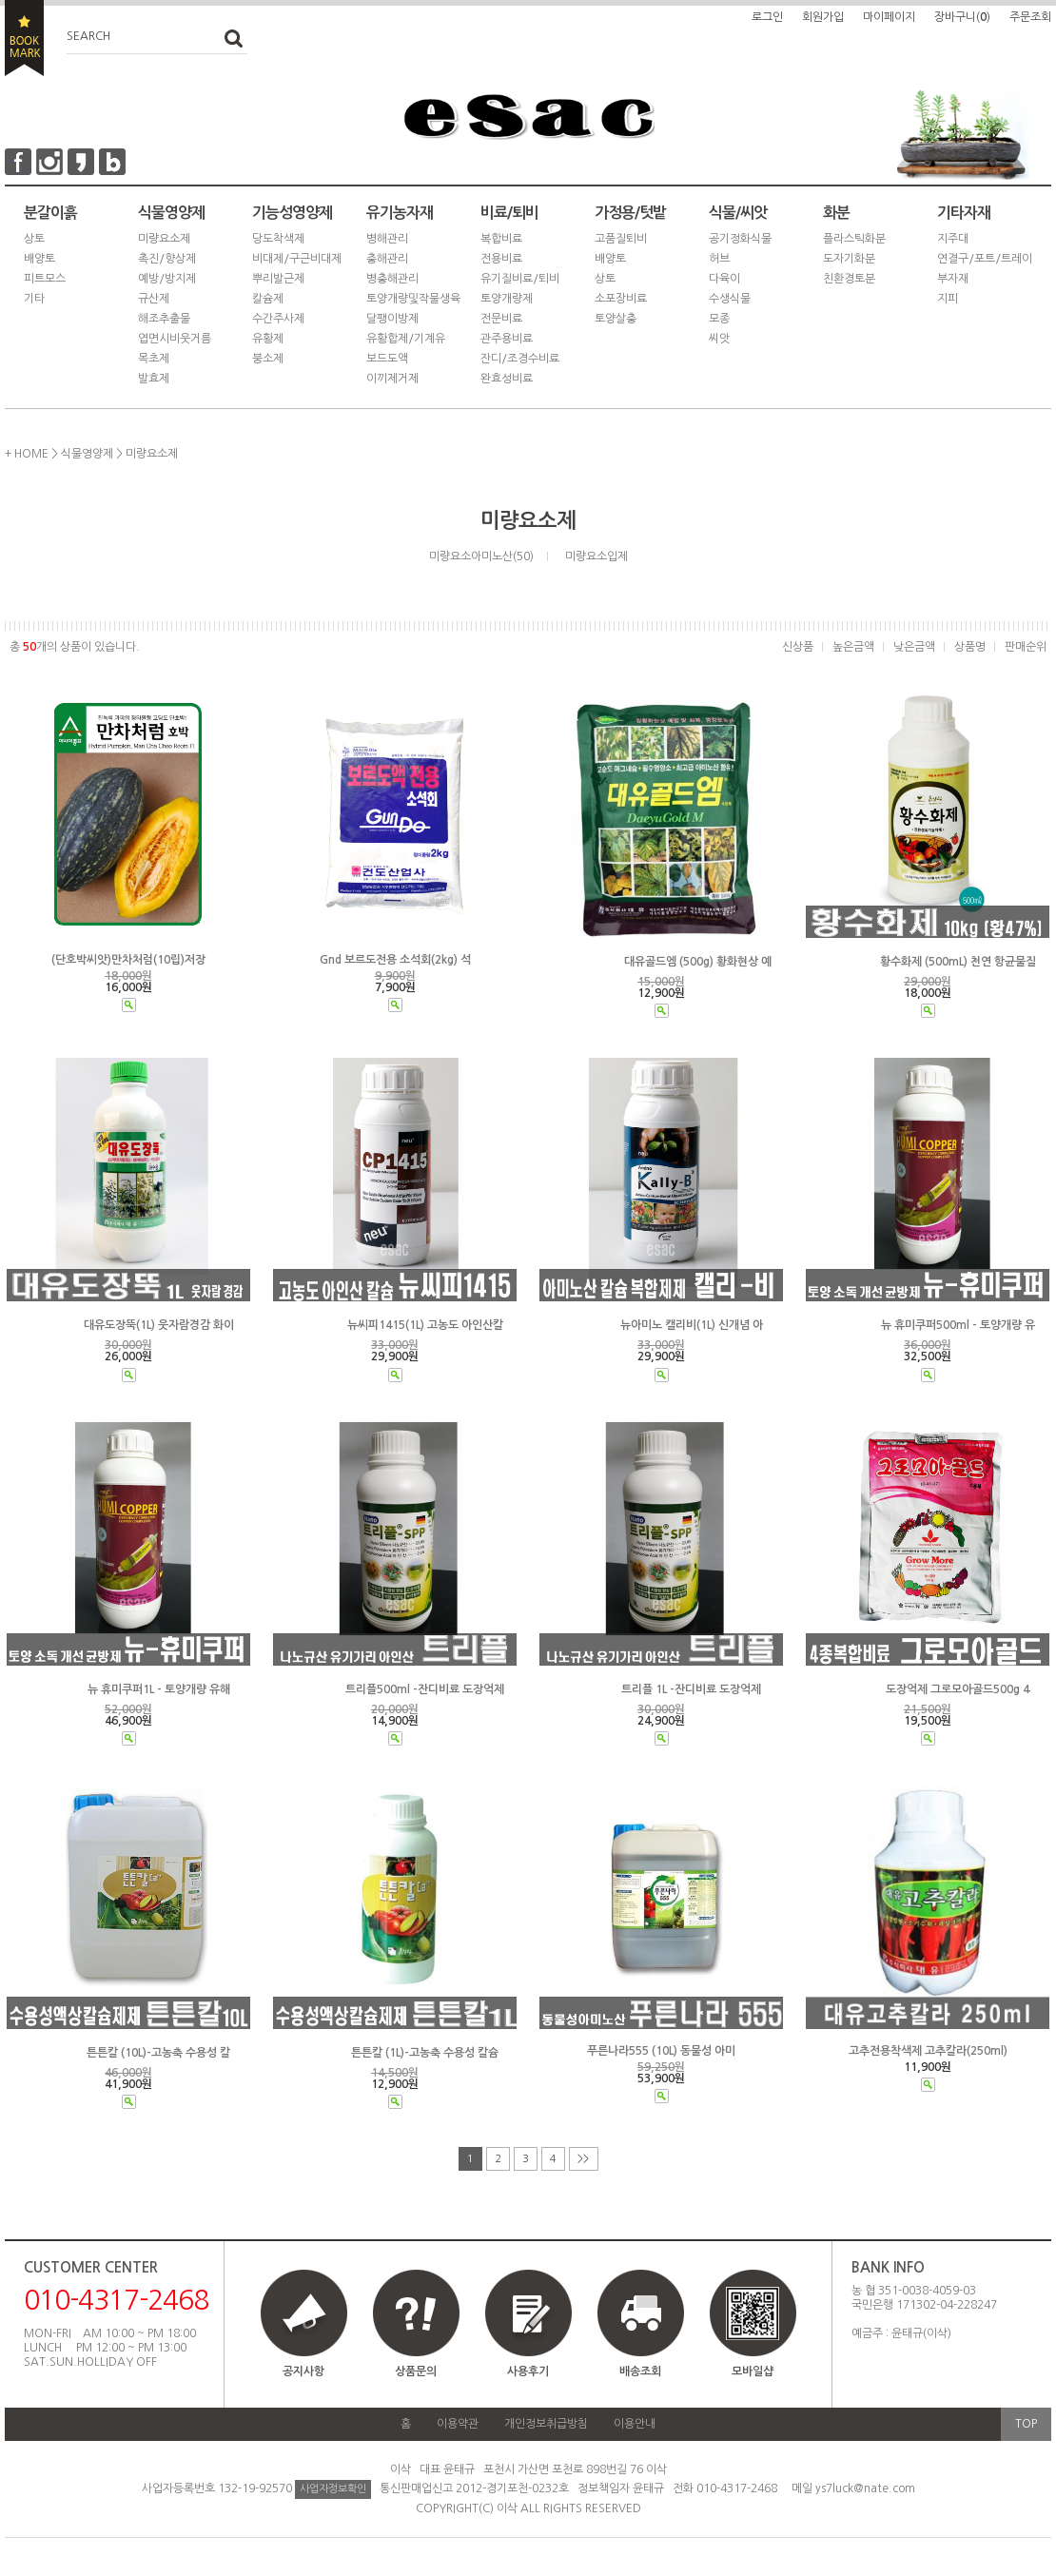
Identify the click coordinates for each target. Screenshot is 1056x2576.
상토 (34, 238)
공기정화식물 (740, 238)
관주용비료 (506, 338)
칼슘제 (268, 298)
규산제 (153, 298)
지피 (947, 298)
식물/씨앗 (738, 212)
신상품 (797, 647)
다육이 (724, 278)
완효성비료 (506, 378)
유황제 (268, 338)
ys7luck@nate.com (865, 2488)
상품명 (970, 647)
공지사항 (303, 2371)
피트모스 (45, 278)
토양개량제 (506, 298)
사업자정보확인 (333, 2489)
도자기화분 (849, 258)
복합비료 (501, 238)
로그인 (767, 17)
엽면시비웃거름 (174, 338)
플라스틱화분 (854, 238)
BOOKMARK (24, 38)
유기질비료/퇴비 (519, 278)
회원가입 (823, 17)
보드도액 (387, 358)
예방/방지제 (167, 278)
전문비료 (501, 318)
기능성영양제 (292, 212)
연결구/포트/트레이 (984, 258)
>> (583, 2159)
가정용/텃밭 (630, 212)
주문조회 (1030, 17)
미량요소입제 (596, 556)
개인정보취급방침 (546, 2424)
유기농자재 (399, 212)
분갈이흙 (50, 212)
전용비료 (501, 258)
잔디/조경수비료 (519, 358)
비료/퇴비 (509, 212)
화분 (836, 212)
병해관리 (387, 238)
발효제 (153, 378)
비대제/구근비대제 (297, 258)
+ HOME (27, 453)
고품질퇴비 (621, 238)
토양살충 (615, 318)
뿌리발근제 (278, 278)
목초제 (153, 358)
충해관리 (387, 258)
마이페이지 (889, 17)
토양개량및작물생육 (413, 298)
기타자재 (963, 212)
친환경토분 (849, 278)
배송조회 (640, 2371)
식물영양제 (171, 212)
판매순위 (1025, 647)
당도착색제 (278, 238)
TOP (1026, 2424)
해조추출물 (164, 318)
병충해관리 (392, 278)
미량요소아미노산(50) (481, 556)
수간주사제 (278, 318)
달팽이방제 (392, 318)
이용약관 (458, 2424)
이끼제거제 (392, 378)
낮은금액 (914, 647)
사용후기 (528, 2371)
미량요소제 (164, 238)
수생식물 (730, 298)
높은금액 (853, 647)
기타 (34, 298)
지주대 (952, 238)
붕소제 (268, 358)
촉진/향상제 (167, 258)
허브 (719, 258)
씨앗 (719, 338)
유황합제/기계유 (405, 338)
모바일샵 (752, 2332)
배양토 (39, 258)
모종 (719, 318)
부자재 (952, 278)
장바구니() (962, 17)
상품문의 (416, 2371)
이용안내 (634, 2424)
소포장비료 (621, 298)
